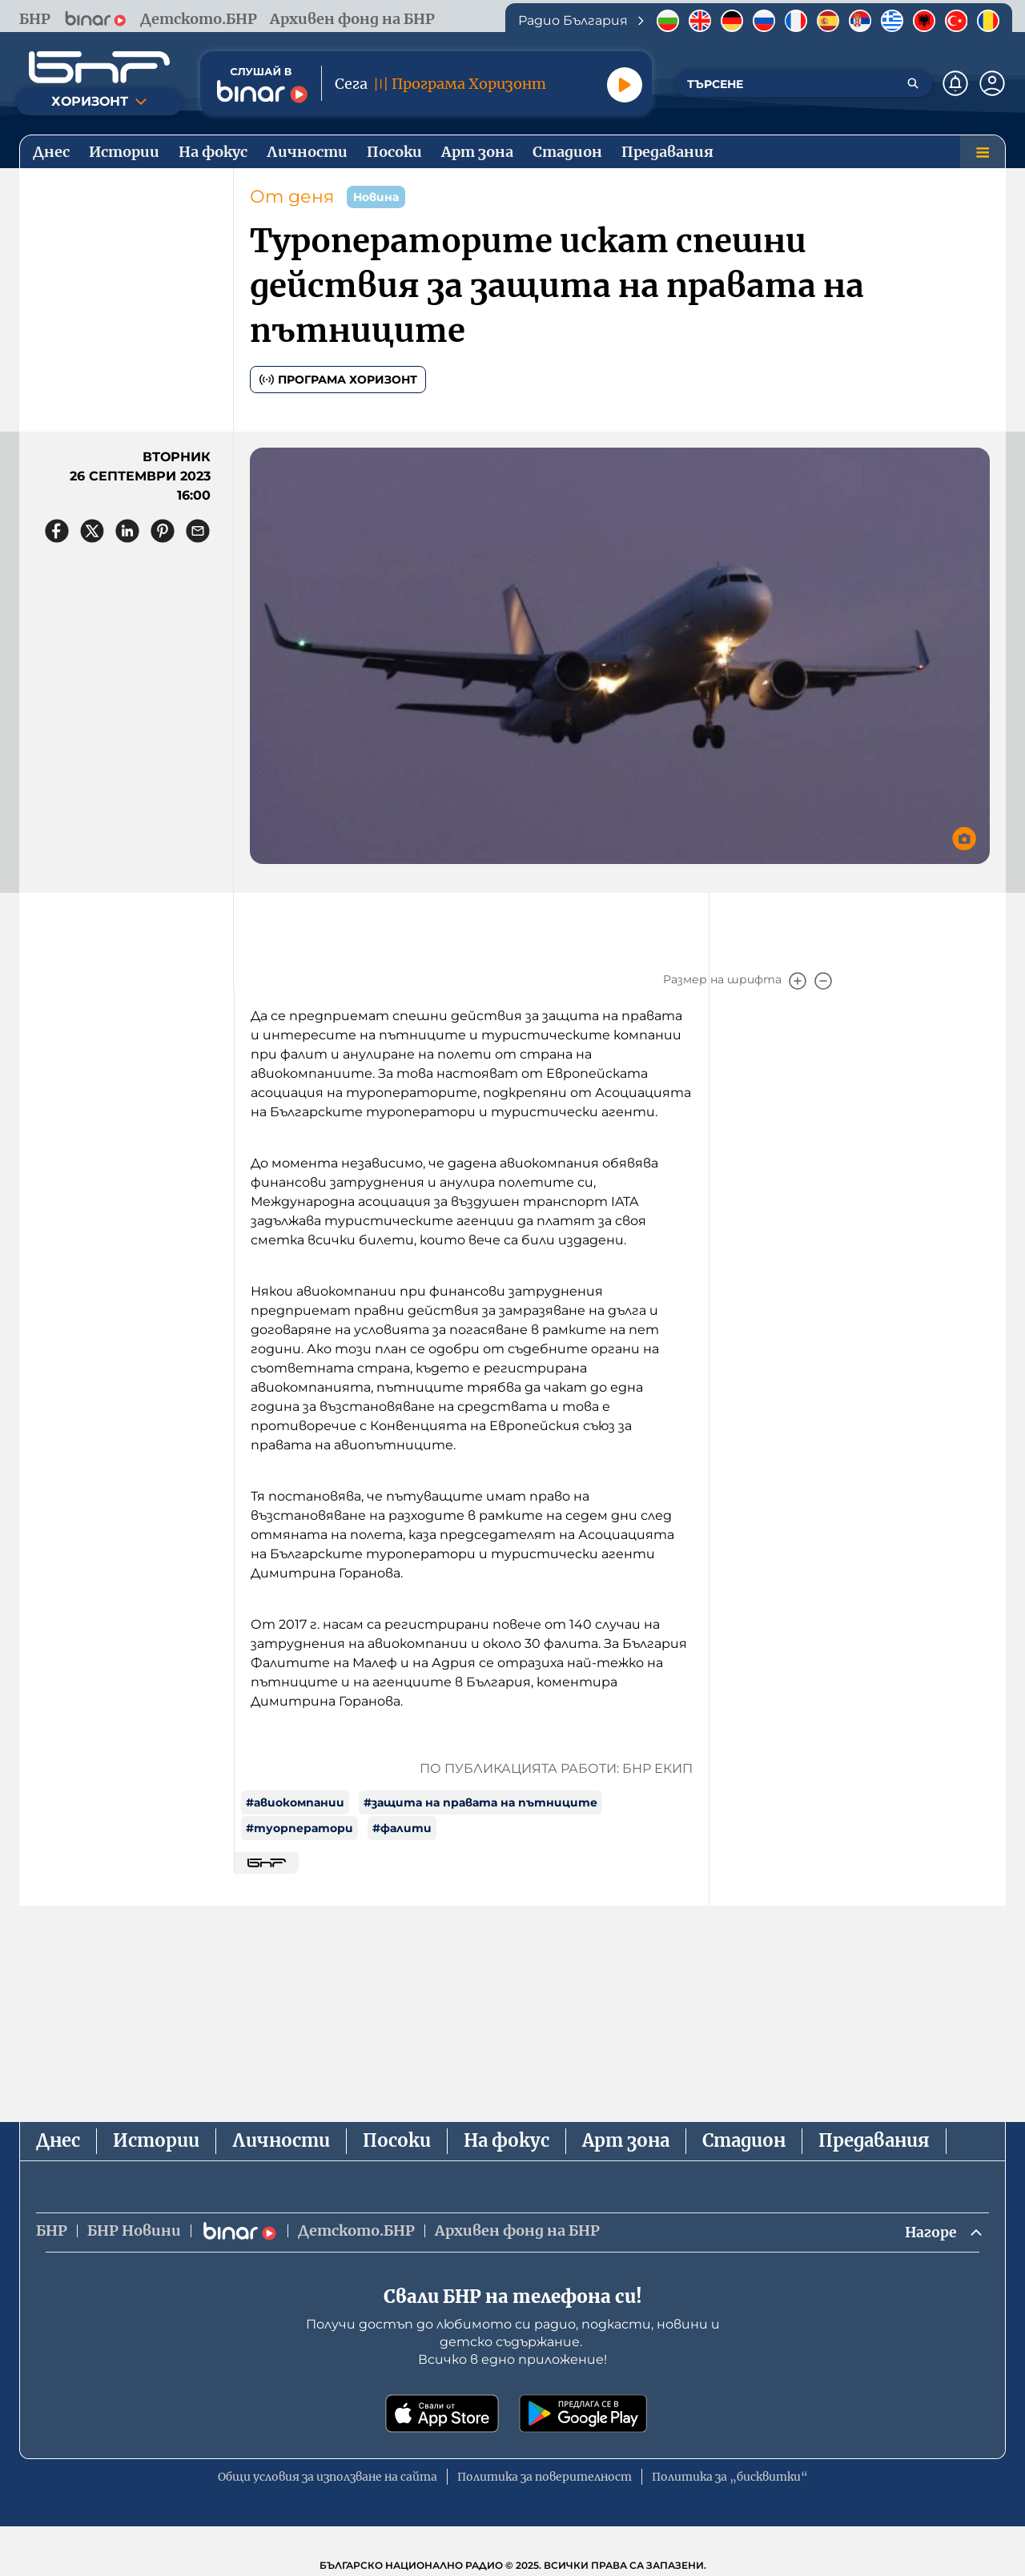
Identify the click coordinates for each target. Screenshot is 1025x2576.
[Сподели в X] (92, 531)
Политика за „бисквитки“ (730, 2477)
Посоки (397, 2140)
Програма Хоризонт (338, 380)
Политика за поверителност (544, 2477)
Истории (156, 2140)
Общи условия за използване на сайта (327, 2477)
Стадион (744, 2140)
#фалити (402, 1828)
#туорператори (299, 1828)
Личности (281, 2140)
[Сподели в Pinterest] (162, 531)
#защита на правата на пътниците (480, 1802)
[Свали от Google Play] (582, 2414)
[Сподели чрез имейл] (198, 531)
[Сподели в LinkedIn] (127, 531)
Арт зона (625, 2140)
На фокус (506, 2140)
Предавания (874, 2140)
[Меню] (983, 152)
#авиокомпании (295, 1802)
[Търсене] (913, 83)
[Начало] (99, 67)
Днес (58, 2140)
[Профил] (992, 83)
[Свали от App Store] (442, 2414)
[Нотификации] (955, 83)
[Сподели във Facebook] (57, 531)
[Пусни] (624, 84)
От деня (292, 196)
